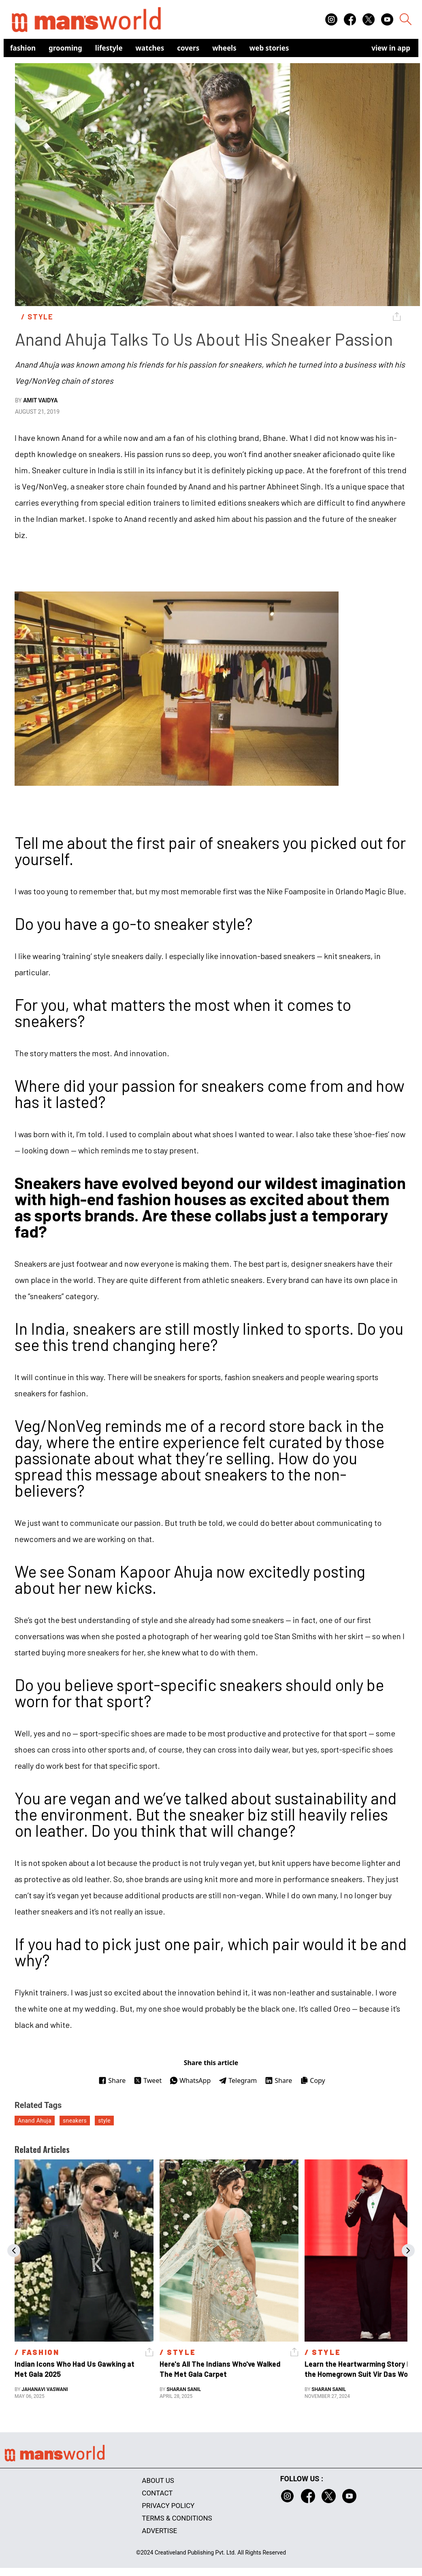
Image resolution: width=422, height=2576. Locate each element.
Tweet (148, 2080)
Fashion (23, 48)
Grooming (65, 48)
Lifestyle (109, 48)
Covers (188, 48)
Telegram (238, 2080)
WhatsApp (190, 2080)
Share (112, 2080)
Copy (312, 2080)
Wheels (224, 48)
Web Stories (269, 48)
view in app (390, 48)
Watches (150, 48)
